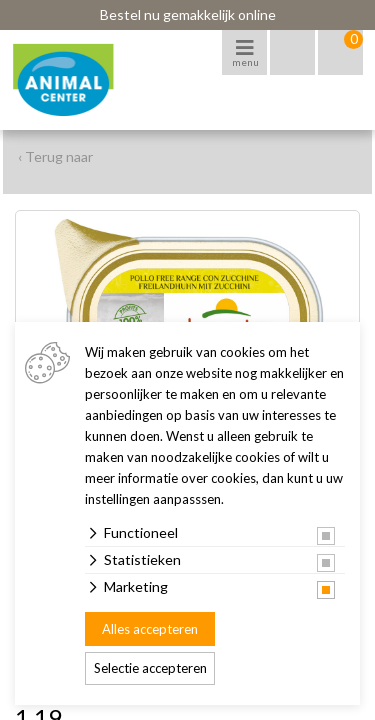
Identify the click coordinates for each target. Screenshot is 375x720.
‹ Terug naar (55, 156)
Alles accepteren (150, 629)
